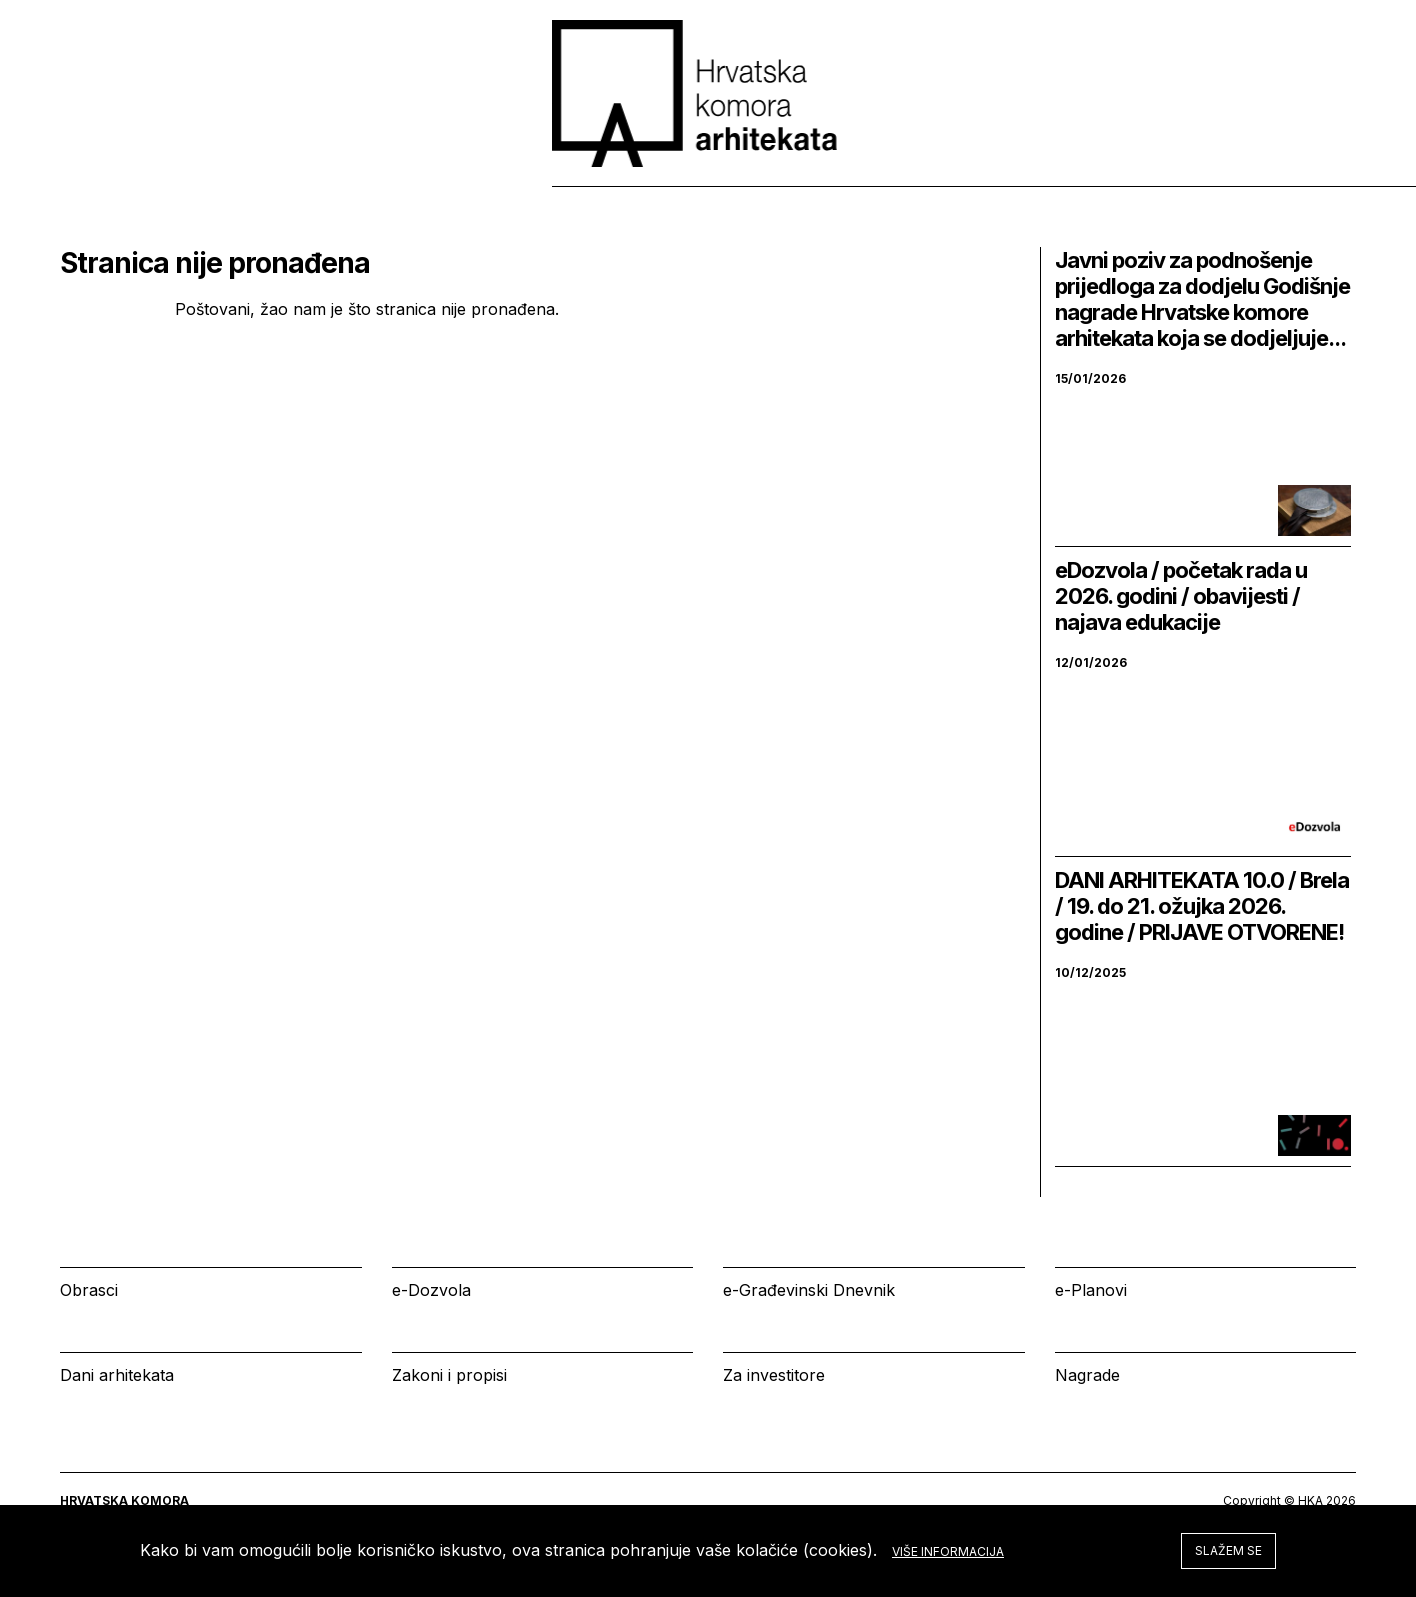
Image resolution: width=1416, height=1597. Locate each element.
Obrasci (89, 1290)
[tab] (1316, 189)
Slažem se (1228, 1550)
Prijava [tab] (1222, 189)
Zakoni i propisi (449, 1375)
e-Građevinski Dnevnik (809, 1290)
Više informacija (948, 1551)
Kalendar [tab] (1095, 189)
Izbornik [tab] (963, 189)
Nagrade (1087, 1375)
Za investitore (774, 1375)
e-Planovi (1091, 1290)
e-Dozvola (431, 1290)
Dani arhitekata (117, 1375)
